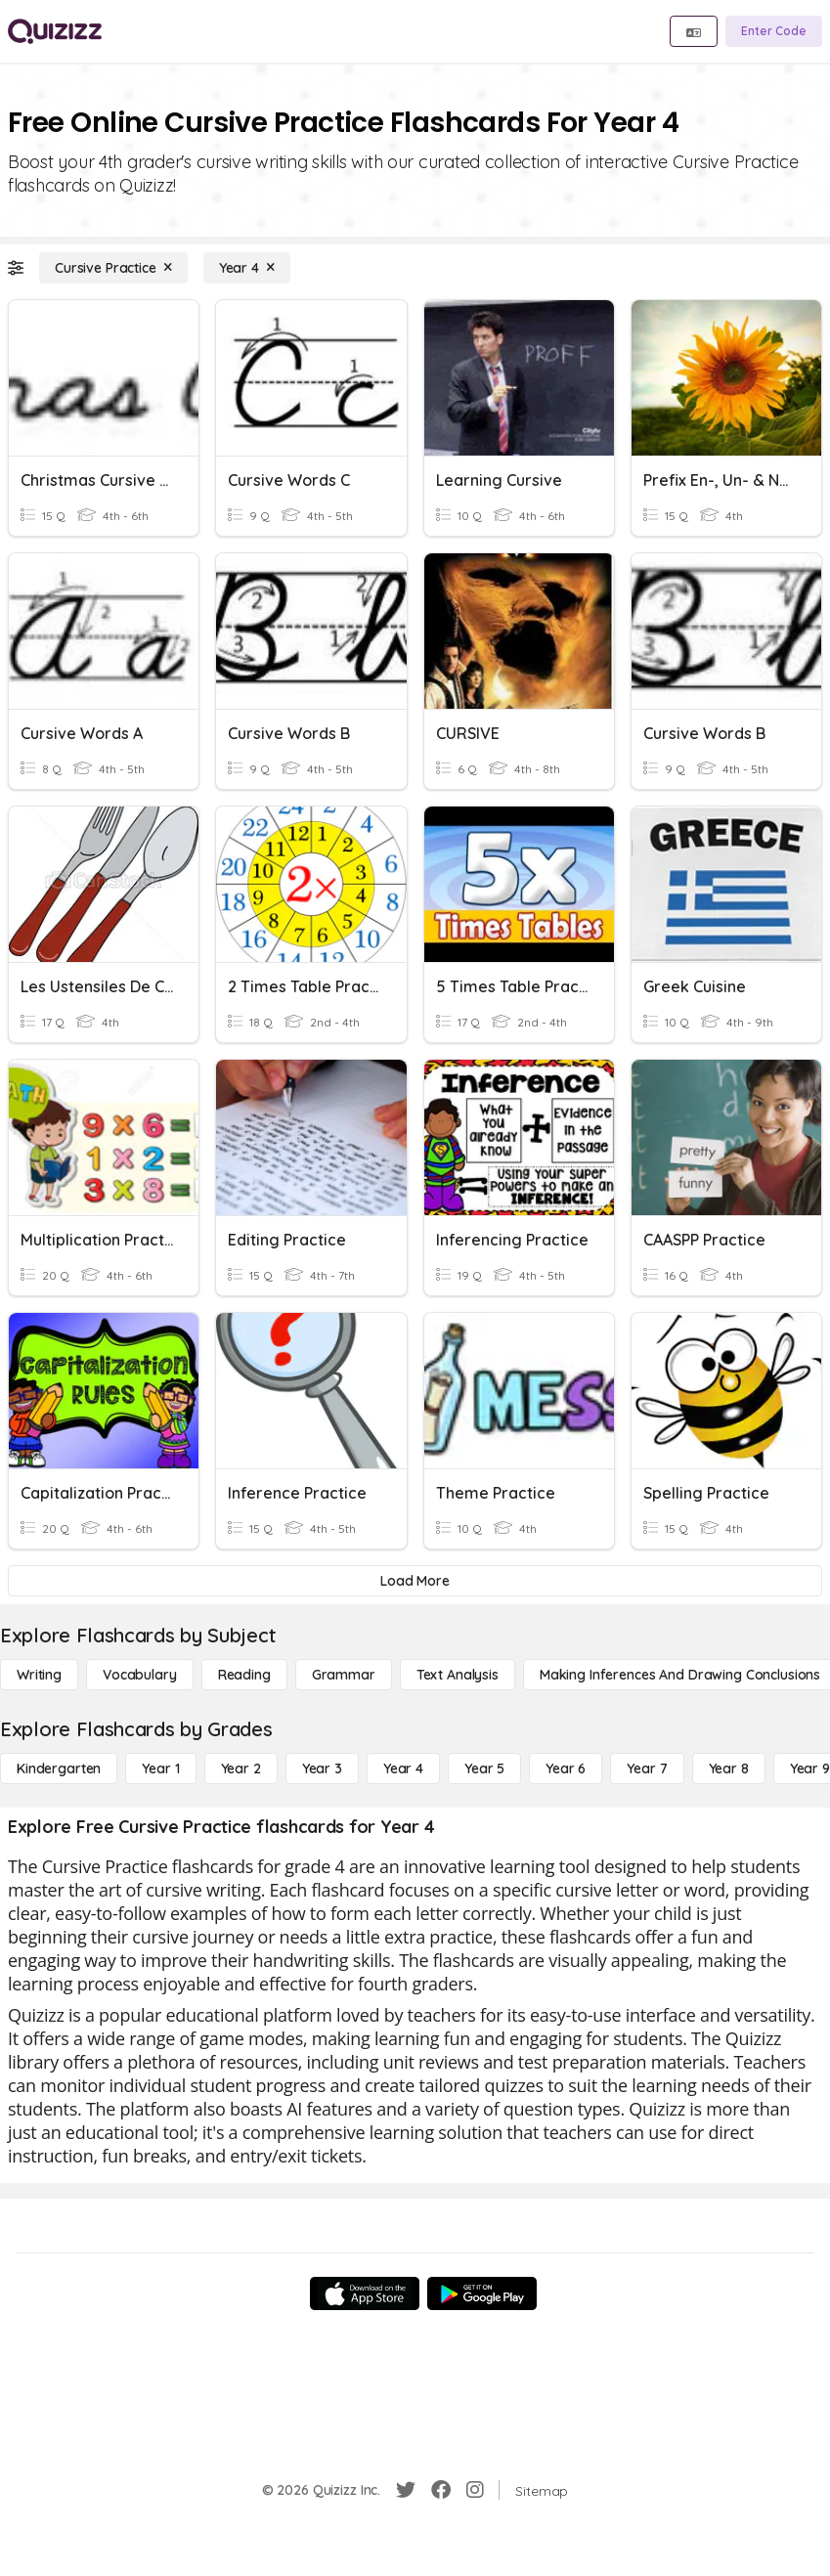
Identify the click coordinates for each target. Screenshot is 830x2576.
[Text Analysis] (457, 1674)
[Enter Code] (773, 31)
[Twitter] (405, 2490)
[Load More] (415, 1580)
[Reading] (244, 1674)
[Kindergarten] (58, 1768)
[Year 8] (728, 1768)
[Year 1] (160, 1768)
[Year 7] (646, 1768)
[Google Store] (482, 2293)
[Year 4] (246, 268)
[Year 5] (484, 1768)
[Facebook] (441, 2490)
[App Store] (364, 2293)
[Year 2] (241, 1768)
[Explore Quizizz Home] (55, 31)
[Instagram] (475, 2490)
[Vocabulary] (140, 1674)
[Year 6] (565, 1768)
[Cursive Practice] (113, 268)
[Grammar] (343, 1674)
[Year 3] (322, 1768)
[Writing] (39, 1674)
